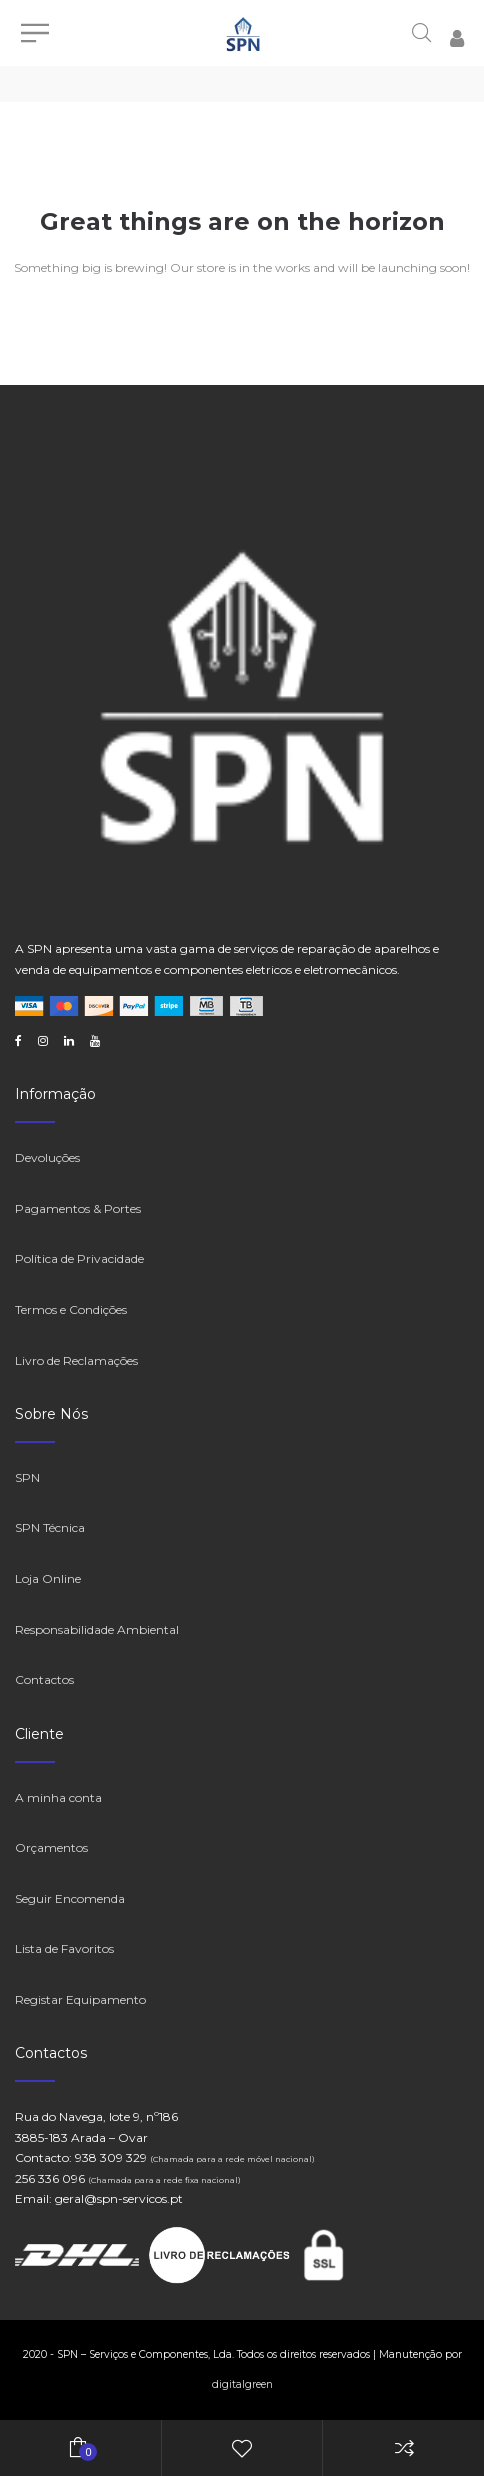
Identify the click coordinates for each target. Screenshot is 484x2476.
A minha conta (58, 1797)
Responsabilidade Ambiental (97, 1629)
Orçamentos (51, 1847)
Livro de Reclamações (76, 1360)
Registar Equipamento (80, 1999)
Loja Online (48, 1578)
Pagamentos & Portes (78, 1208)
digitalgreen (242, 2384)
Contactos (44, 1679)
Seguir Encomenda (70, 1898)
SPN (27, 1477)
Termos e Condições (71, 1309)
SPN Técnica (50, 1527)
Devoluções (47, 1157)
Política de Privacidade (79, 1258)
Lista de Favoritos (64, 1948)
